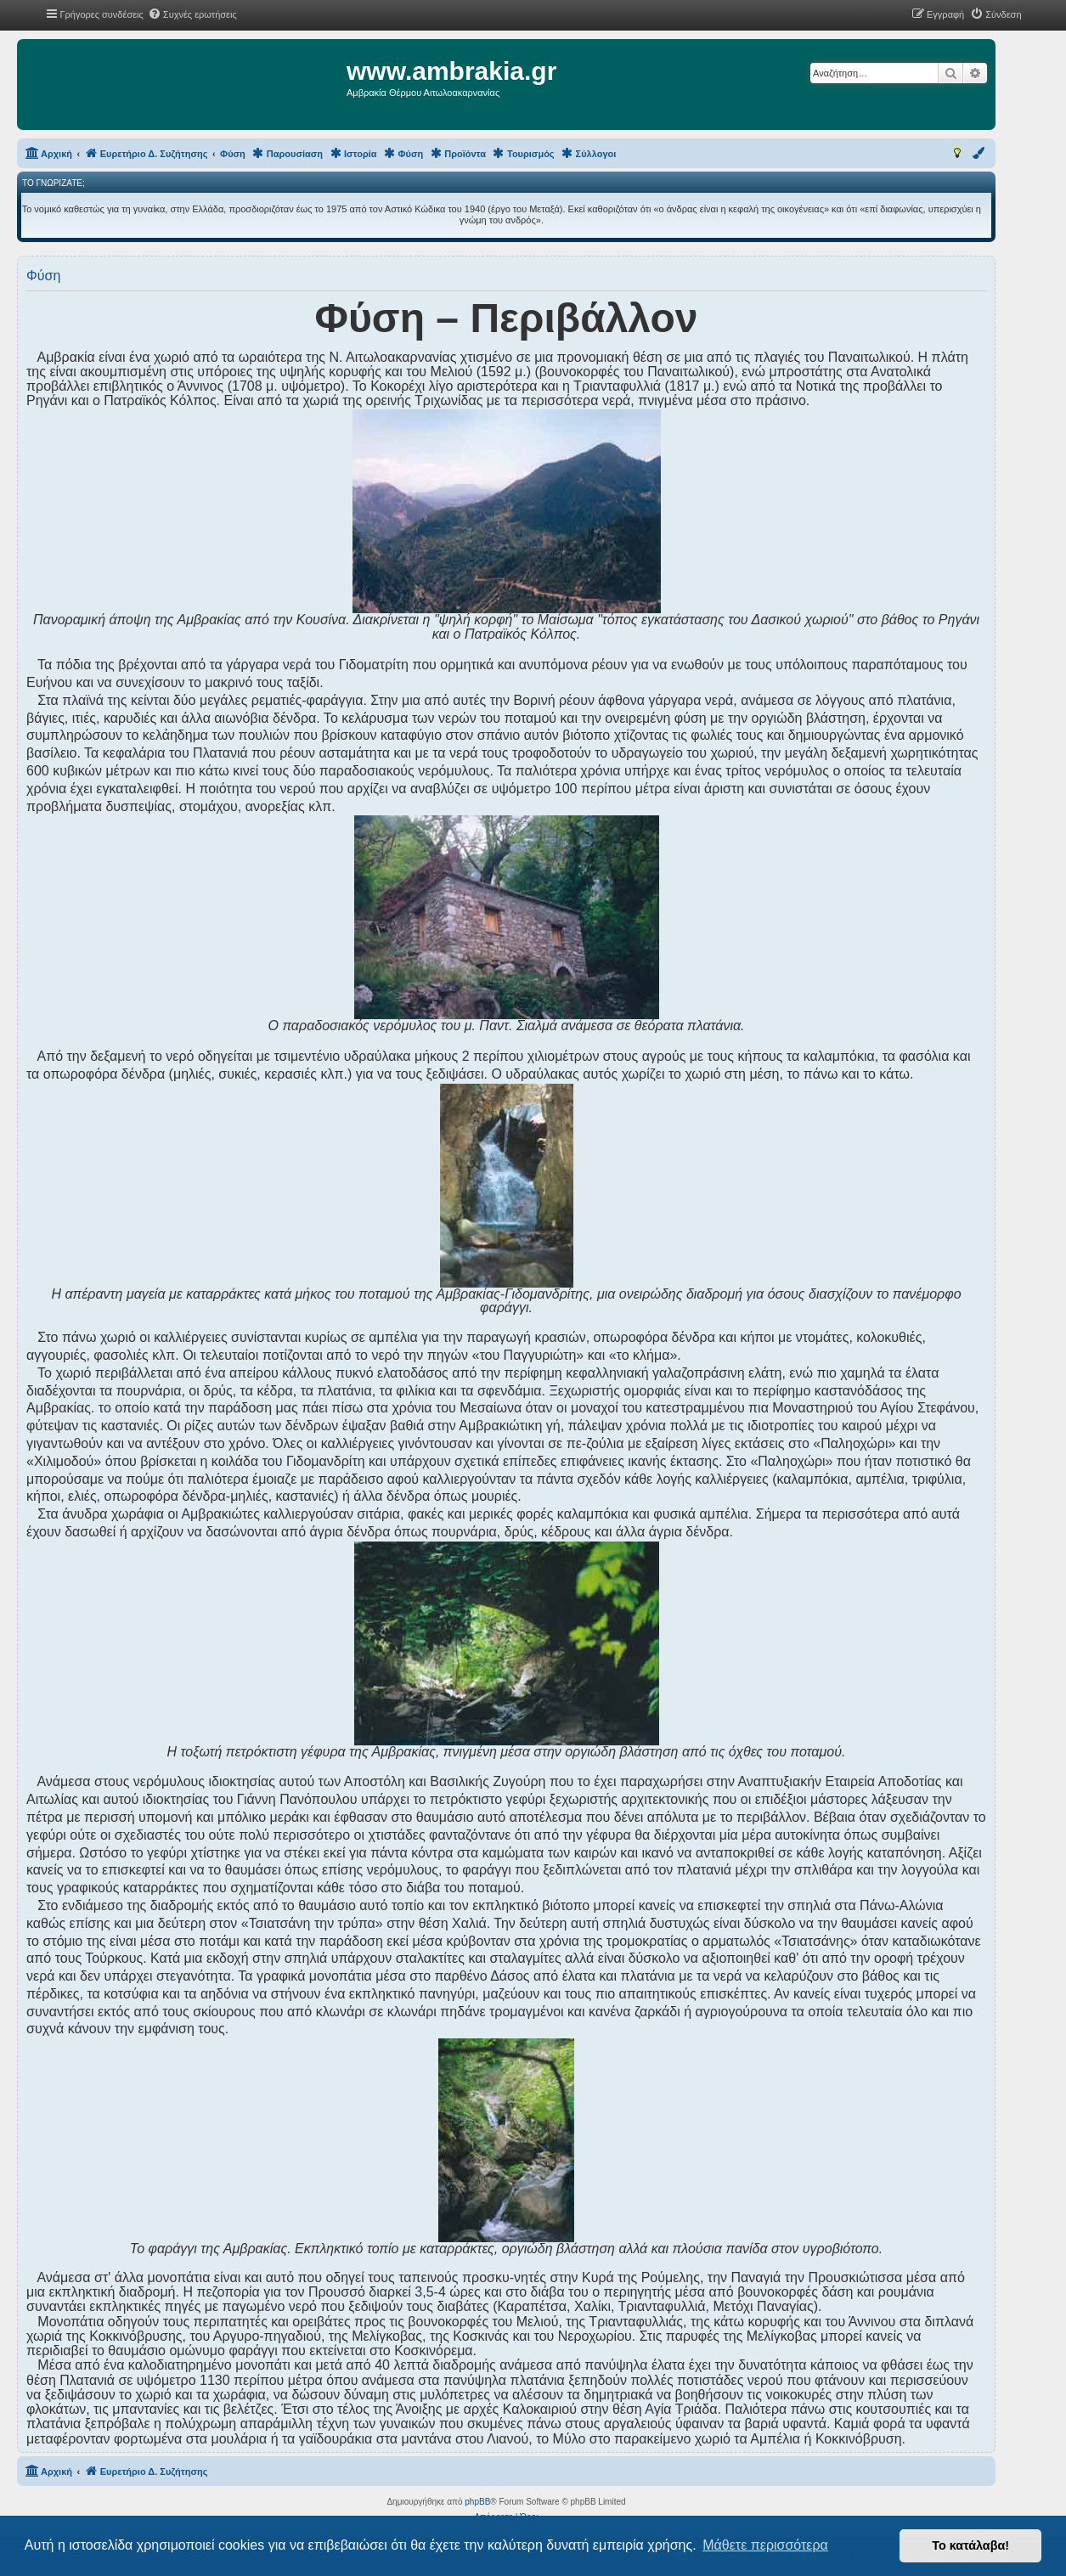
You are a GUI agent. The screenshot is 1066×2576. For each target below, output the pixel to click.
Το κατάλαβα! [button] (970, 2545)
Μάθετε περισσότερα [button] (765, 2545)
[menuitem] (192, 14)
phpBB (477, 2501)
